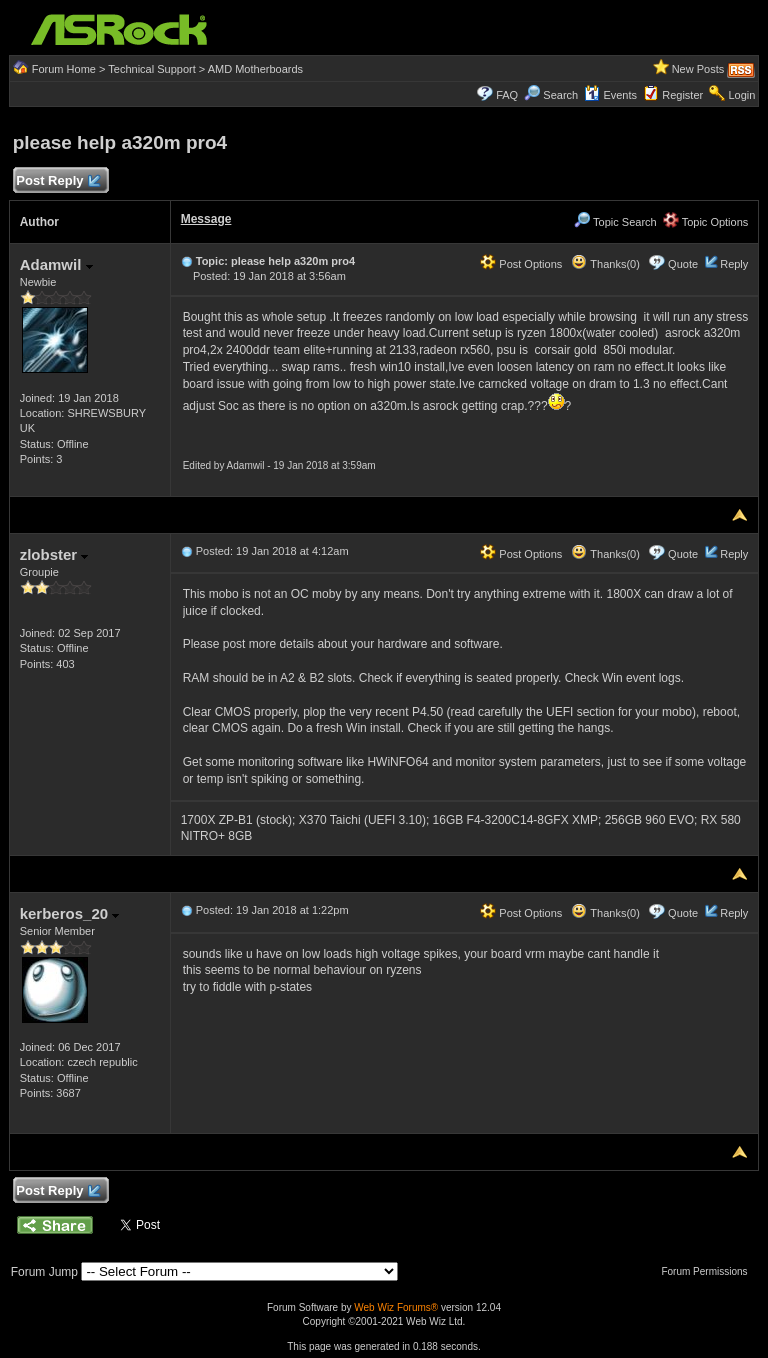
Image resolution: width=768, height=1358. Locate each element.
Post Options (521, 264)
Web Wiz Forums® (396, 1307)
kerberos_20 (70, 913)
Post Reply (58, 181)
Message (206, 219)
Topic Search (615, 222)
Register (682, 95)
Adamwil (56, 264)
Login (741, 95)
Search (560, 95)
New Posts (698, 69)
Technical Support (151, 69)
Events (610, 95)
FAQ (507, 95)
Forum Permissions (709, 1271)
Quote (683, 264)
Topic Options (706, 222)
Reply (734, 264)
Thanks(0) (605, 264)
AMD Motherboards (255, 69)
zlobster (54, 554)
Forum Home (64, 69)
